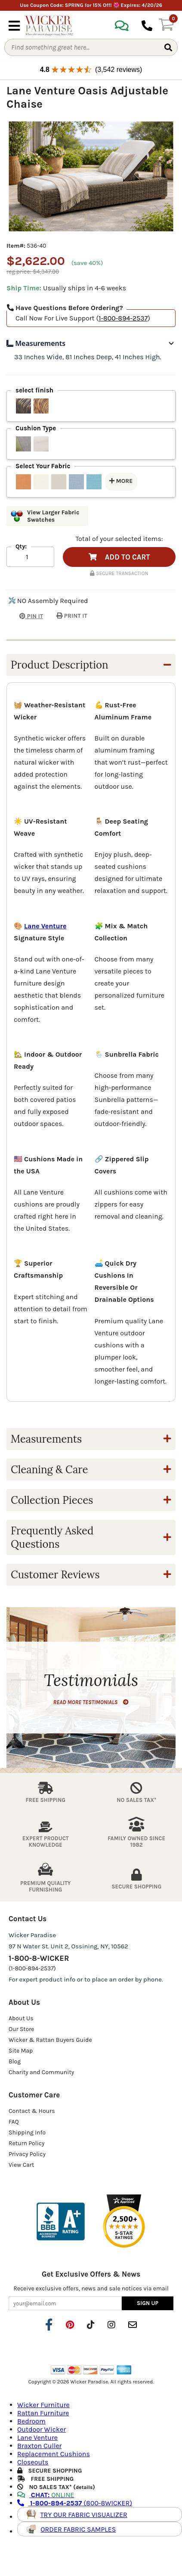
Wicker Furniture (43, 2405)
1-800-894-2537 (123, 318)
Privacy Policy (27, 2154)
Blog (15, 2061)
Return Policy (27, 2143)
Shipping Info (27, 2132)
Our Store (21, 2029)
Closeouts (33, 2462)
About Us (21, 2018)
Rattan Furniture (43, 2413)
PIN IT (24, 616)
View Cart (21, 2164)
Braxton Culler (39, 2446)
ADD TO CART (119, 557)
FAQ (14, 2121)
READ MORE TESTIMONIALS (91, 1702)
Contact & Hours (32, 2111)
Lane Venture (45, 926)
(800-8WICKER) (74, 2503)
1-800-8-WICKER (39, 1958)
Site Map (21, 2050)
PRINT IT (71, 615)
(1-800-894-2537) (32, 1968)
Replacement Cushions (53, 2454)
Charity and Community (41, 2072)
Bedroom (31, 2421)
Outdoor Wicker (41, 2429)
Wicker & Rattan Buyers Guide (50, 2040)
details (84, 2487)
